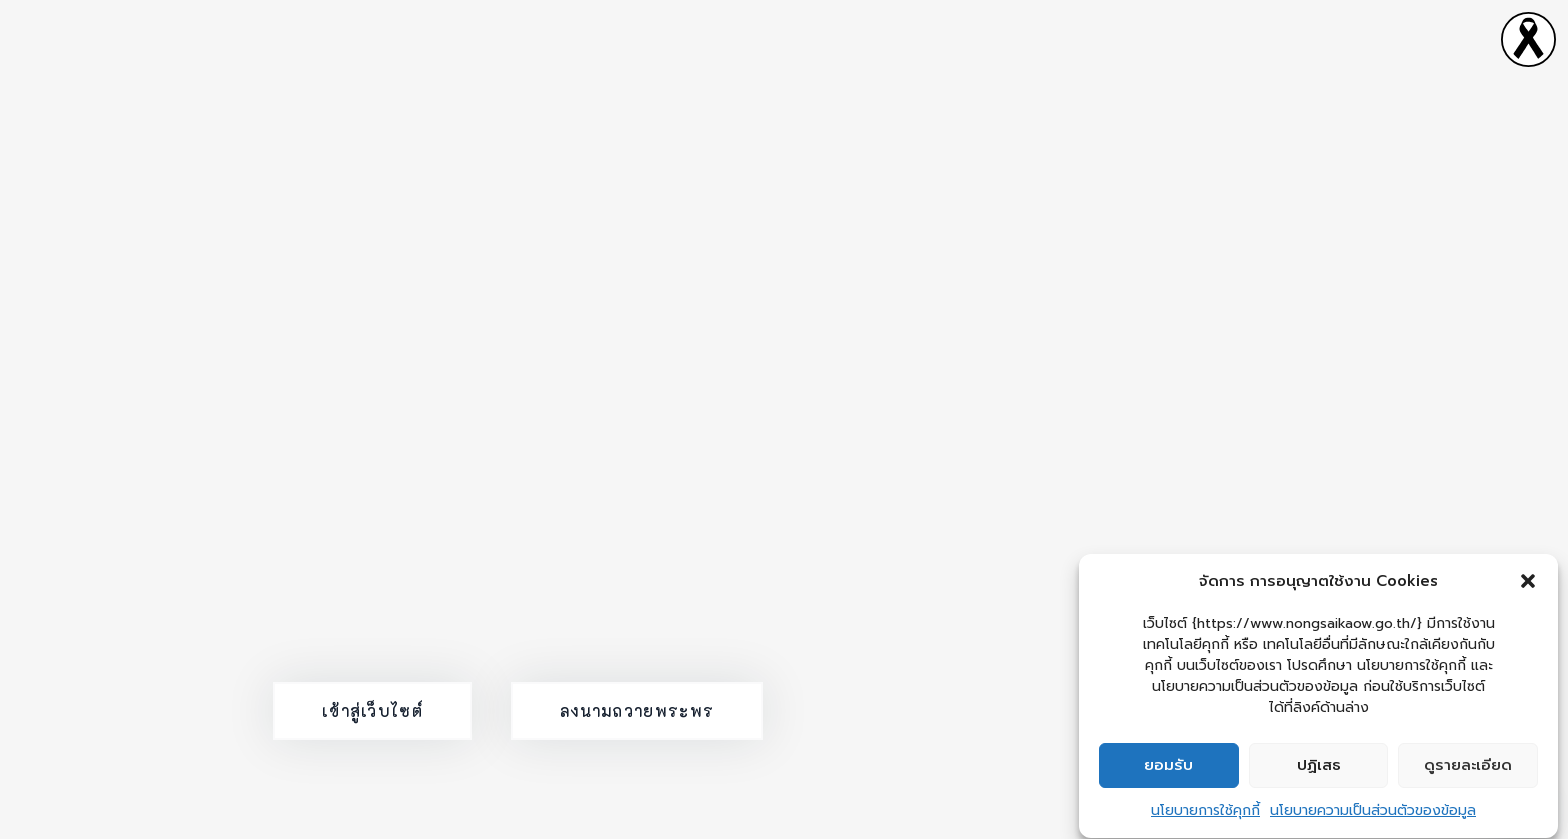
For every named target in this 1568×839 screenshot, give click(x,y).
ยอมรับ (1168, 768)
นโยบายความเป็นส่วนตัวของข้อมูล (1373, 813)
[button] (1528, 584)
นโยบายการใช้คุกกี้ (1205, 813)
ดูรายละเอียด (1468, 768)
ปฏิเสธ (1319, 768)
